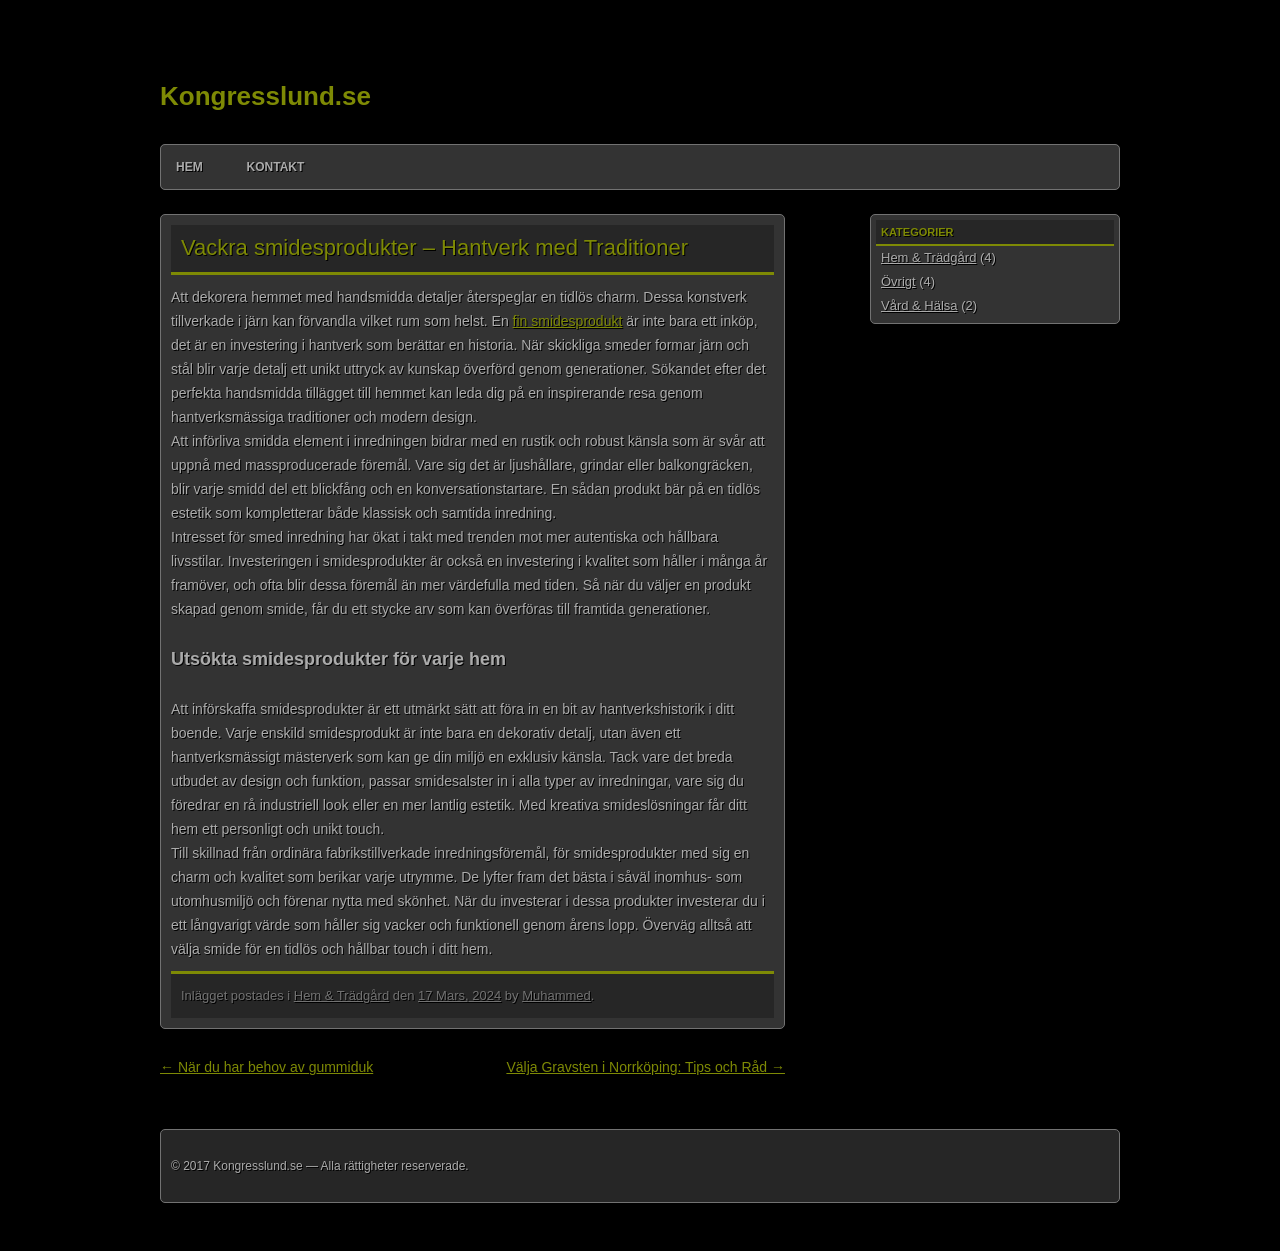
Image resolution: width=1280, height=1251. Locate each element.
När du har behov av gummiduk (266, 1067)
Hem (189, 167)
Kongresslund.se (265, 96)
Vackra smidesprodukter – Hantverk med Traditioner (434, 247)
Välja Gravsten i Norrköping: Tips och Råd (645, 1067)
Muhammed (556, 995)
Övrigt (898, 281)
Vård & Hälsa (919, 305)
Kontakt (276, 167)
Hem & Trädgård (341, 995)
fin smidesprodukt (568, 321)
